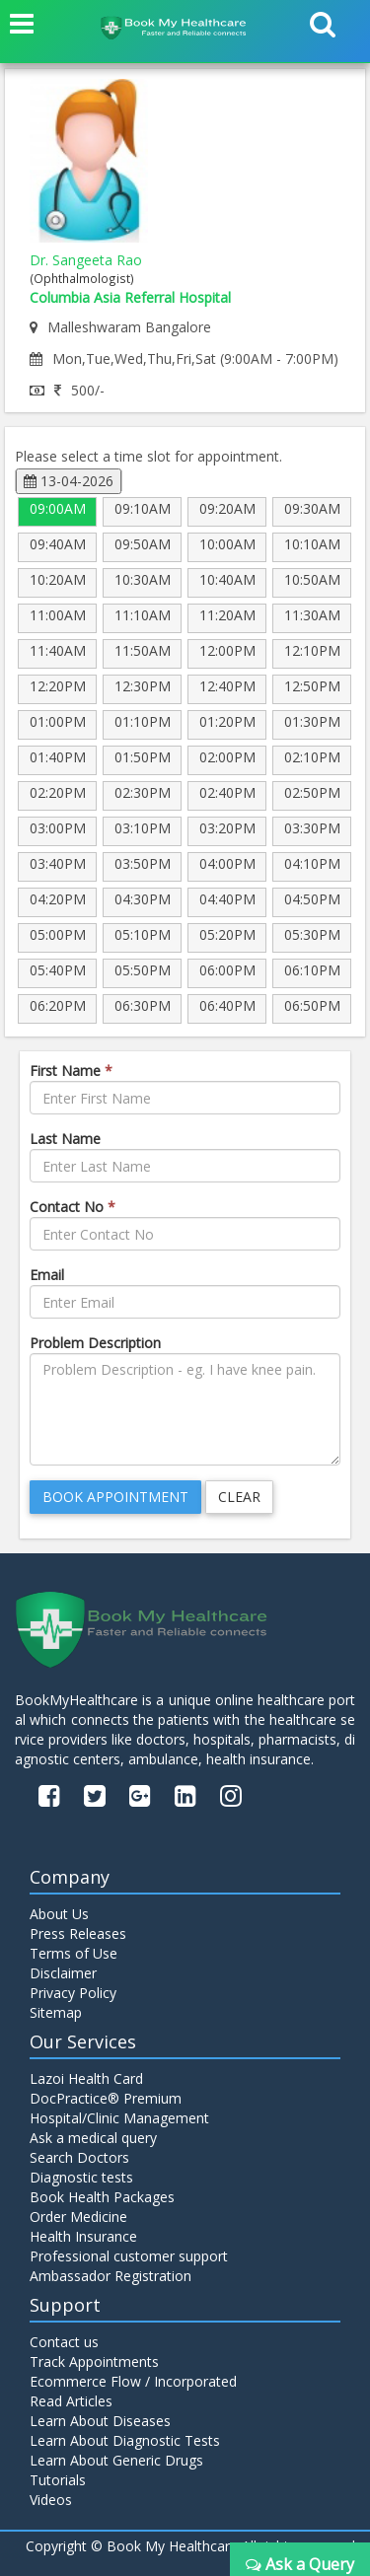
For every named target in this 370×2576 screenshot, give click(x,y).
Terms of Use (73, 1953)
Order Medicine (78, 2216)
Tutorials (58, 2479)
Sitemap (56, 2012)
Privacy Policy (73, 1992)
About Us (59, 1913)
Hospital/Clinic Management (119, 2118)
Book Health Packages (102, 2196)
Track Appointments (94, 2361)
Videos (51, 2499)
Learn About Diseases (100, 2420)
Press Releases (78, 1933)
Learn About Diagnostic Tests (125, 2440)
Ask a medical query (93, 2137)
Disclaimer (63, 1973)
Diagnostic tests (81, 2177)
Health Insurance (83, 2236)
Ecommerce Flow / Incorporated (133, 2381)
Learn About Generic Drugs (116, 2460)
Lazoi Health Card (86, 2078)
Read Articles (71, 2401)
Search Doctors (79, 2157)
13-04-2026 (68, 480)
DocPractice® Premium (106, 2098)
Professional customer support (129, 2256)
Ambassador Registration (110, 2275)
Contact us (64, 2341)
